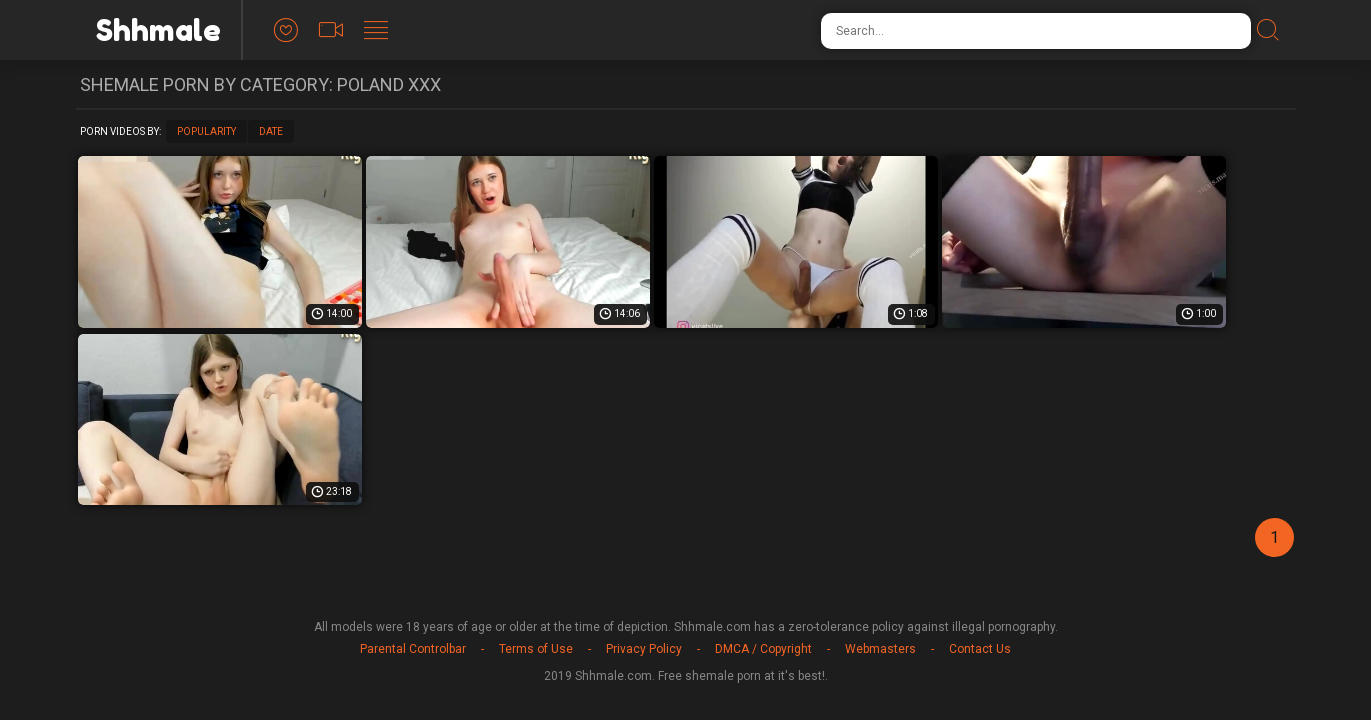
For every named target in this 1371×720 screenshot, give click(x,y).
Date (271, 131)
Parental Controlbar (413, 649)
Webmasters (880, 649)
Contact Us (980, 649)
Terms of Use (536, 649)
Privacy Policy (644, 649)
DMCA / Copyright (763, 649)
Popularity (206, 131)
